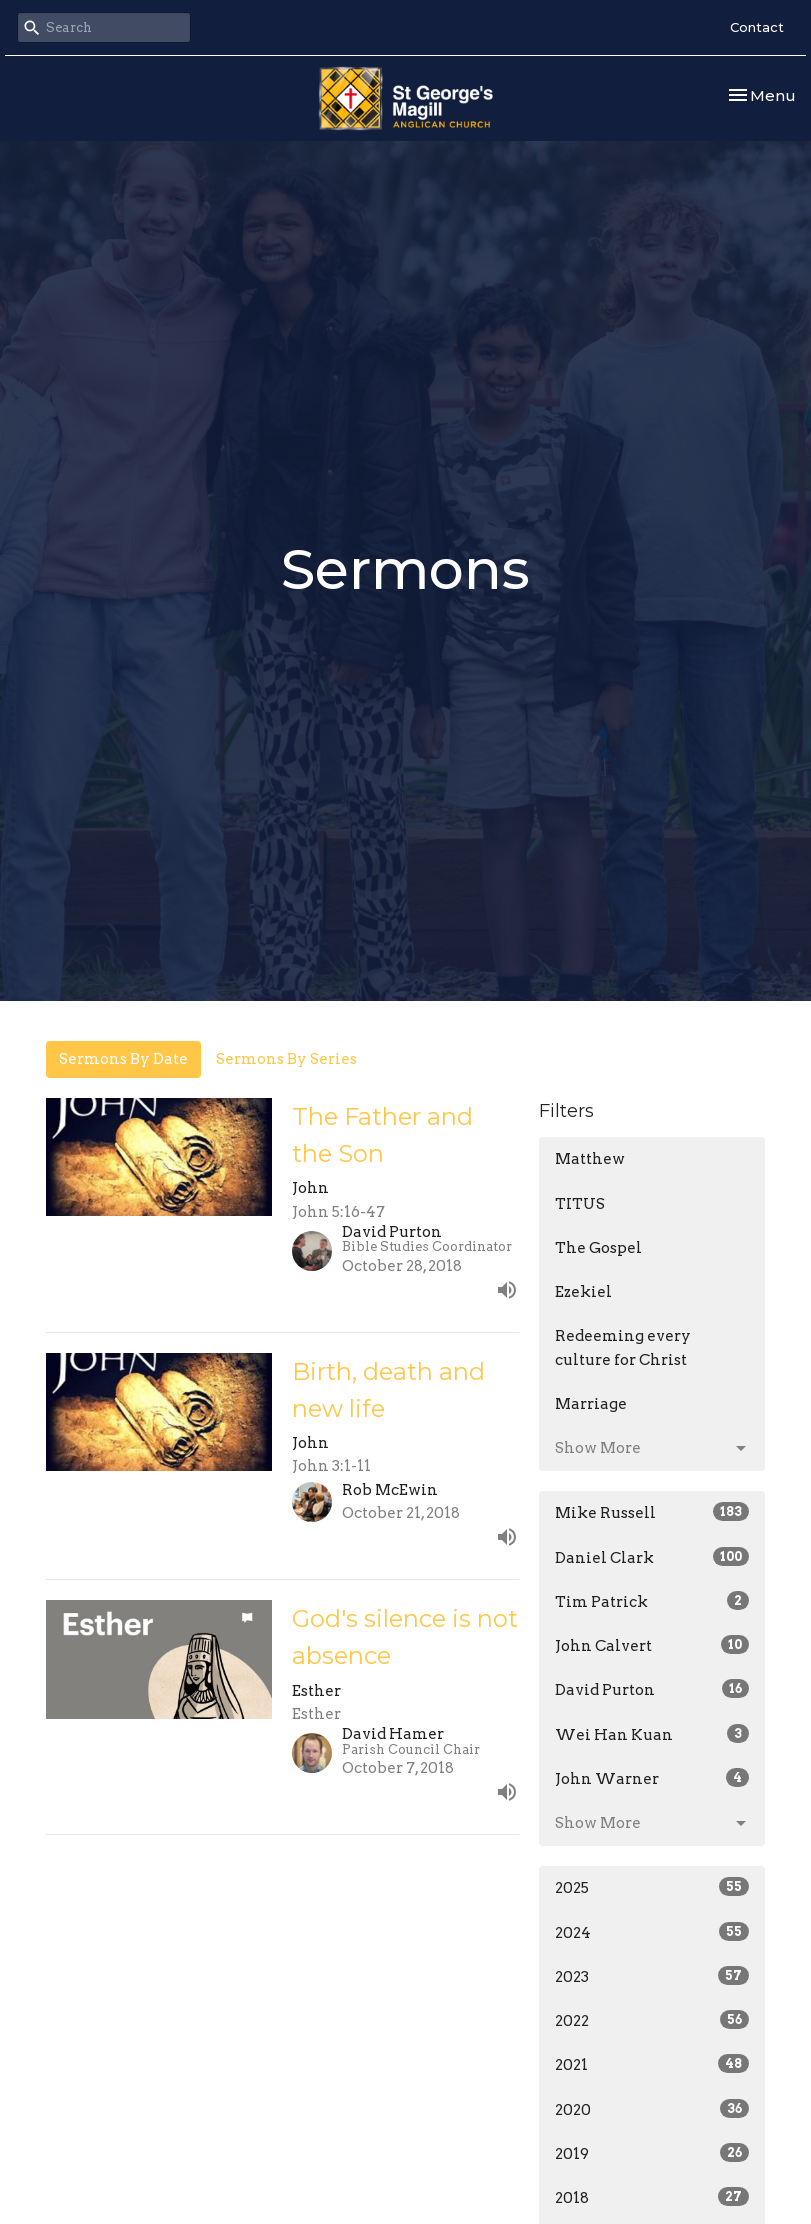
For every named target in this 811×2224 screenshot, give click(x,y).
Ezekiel (583, 1292)
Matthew (590, 1159)
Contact (757, 27)
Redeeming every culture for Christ (623, 1347)
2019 (652, 2153)
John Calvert (652, 1645)
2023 (652, 1976)
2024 (652, 1932)
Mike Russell (652, 1512)
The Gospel (598, 1248)
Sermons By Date (123, 1059)
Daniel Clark (652, 1557)
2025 (652, 1887)
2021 (652, 2064)
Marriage (591, 1404)
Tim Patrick (652, 1601)
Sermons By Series (286, 1059)
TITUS (580, 1204)
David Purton (652, 1689)
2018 (652, 2197)
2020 (652, 2109)
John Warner (652, 1778)
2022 (652, 2020)
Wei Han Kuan (652, 1734)
